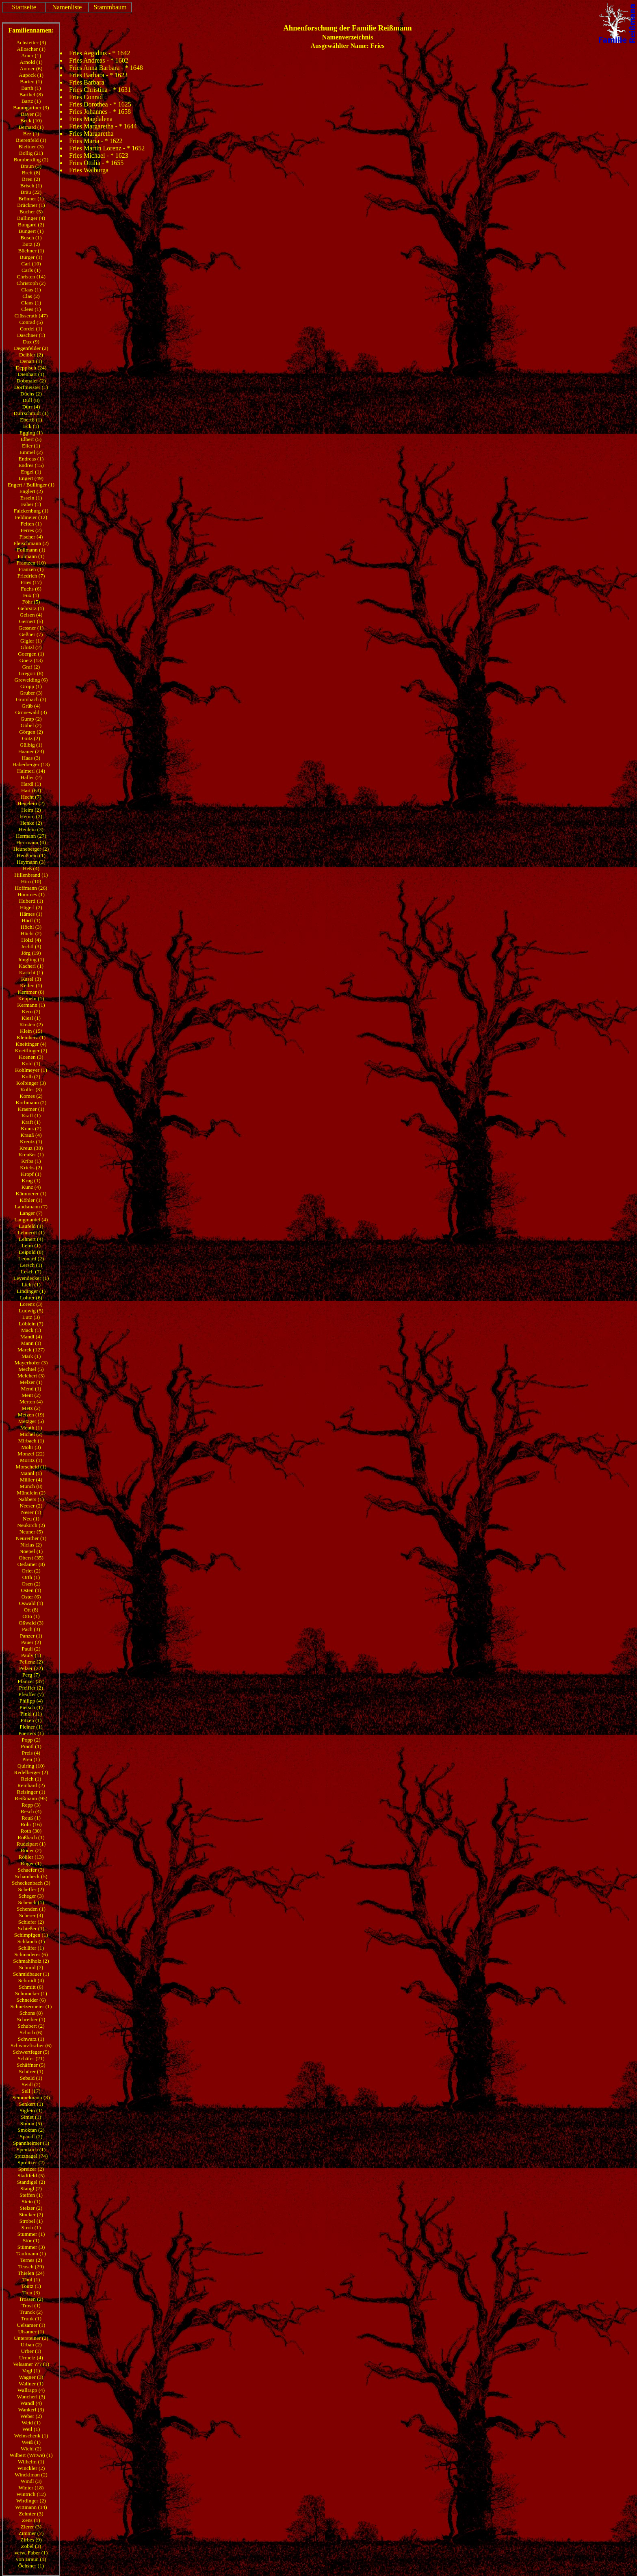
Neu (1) (31, 1519)
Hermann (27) (31, 836)
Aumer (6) (31, 68)
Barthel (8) (31, 94)
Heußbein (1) (31, 855)
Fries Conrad (86, 96)
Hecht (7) (31, 797)
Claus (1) (31, 303)
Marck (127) (31, 1350)
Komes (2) (31, 1096)
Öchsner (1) (31, 2566)
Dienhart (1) (31, 374)
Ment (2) (31, 1395)
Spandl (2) (31, 2136)
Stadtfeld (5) (31, 2175)
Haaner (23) (31, 751)
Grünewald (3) (31, 712)
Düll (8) (31, 400)
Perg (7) (31, 1675)
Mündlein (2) (31, 1493)
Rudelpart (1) (31, 1844)
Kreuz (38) (31, 1148)
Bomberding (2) (31, 159)
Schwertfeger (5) (31, 2052)
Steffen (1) (31, 2195)
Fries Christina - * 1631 (100, 89)
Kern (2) (31, 1011)
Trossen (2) (31, 2299)
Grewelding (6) (31, 680)
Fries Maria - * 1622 (96, 140)
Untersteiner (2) (31, 2338)
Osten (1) (31, 1590)
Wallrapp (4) (31, 2390)
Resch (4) (31, 1811)
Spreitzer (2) (31, 2162)
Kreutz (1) (31, 1141)
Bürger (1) (31, 257)
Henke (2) (31, 823)
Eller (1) (31, 446)
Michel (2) (31, 1434)
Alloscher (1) (31, 49)
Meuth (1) (31, 1428)
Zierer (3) (31, 2527)
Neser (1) (31, 1512)
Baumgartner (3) (31, 107)
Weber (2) (31, 2416)
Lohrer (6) (31, 1298)
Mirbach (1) (31, 1441)
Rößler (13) (31, 1857)
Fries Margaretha (91, 133)
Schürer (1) (31, 2071)
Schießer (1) (31, 1928)
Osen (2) (31, 1584)
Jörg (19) (31, 953)
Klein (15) (31, 1031)
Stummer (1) (31, 2234)
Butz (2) (31, 244)
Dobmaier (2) (31, 381)
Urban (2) (30, 2344)
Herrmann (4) (31, 842)
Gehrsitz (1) (31, 608)
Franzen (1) (31, 569)
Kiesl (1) (31, 1018)
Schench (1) (31, 1902)
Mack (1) (31, 1330)
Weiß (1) (31, 2442)
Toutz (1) (31, 2286)
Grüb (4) (31, 706)
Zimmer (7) (31, 2533)
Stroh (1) (31, 2227)
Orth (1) (31, 1577)
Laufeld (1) (31, 1226)
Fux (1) (31, 595)
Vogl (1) (31, 2370)
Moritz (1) (31, 1460)
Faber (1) (31, 504)
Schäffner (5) (31, 2065)
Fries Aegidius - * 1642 (99, 53)
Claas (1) (31, 290)
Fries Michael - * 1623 (98, 155)
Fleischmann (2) (31, 543)
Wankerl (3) (31, 2410)
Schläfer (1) (31, 1948)
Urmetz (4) (31, 2357)
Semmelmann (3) (31, 2097)
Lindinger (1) (31, 1291)
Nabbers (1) (31, 1499)
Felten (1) (30, 524)
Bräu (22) (31, 192)
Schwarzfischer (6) (31, 2045)
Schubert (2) (30, 2026)
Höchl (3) (31, 927)
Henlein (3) (31, 829)
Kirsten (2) (31, 1024)
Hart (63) (31, 790)
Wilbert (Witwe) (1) (30, 2455)
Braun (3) (31, 166)
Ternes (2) (31, 2260)
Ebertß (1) (31, 420)
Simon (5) (31, 2123)
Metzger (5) (31, 1421)
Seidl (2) (31, 2084)
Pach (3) (31, 1629)
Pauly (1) (31, 1655)
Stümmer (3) (31, 2247)
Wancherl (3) (31, 2397)
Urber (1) (31, 2351)
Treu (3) (31, 2292)
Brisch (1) (31, 185)
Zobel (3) (31, 2546)
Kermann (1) (31, 1005)
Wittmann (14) (31, 2507)
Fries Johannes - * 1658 (100, 111)
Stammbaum (110, 7)
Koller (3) (31, 1089)
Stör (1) (31, 2240)
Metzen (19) (31, 1415)
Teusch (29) (31, 2266)
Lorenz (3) (31, 1304)
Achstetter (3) (31, 42)
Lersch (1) (31, 1265)
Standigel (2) (31, 2182)
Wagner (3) (31, 2377)
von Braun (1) (31, 2559)
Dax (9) (31, 342)
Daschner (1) (31, 335)
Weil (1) (31, 2429)
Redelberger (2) (31, 1772)
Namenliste (67, 7)
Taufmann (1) (31, 2253)
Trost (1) (31, 2305)
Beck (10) (31, 120)
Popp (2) (31, 1740)
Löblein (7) (31, 1324)
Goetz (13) (31, 660)
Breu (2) (31, 179)
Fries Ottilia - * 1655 (96, 162)
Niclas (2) (31, 1545)
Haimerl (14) (31, 771)
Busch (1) (30, 238)
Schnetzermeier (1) (31, 2006)
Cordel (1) (31, 329)
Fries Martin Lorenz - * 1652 (107, 148)
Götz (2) (31, 738)
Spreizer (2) (31, 2169)
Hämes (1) (31, 914)
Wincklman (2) (31, 2475)
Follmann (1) (31, 550)
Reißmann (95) (31, 1798)
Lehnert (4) (31, 1239)
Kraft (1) (31, 1122)
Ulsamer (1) (31, 2331)
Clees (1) (31, 309)
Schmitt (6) (31, 1987)
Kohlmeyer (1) (31, 1070)
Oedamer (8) (31, 1564)
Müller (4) (31, 1480)
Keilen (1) (31, 985)
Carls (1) (31, 270)
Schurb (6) (31, 2032)
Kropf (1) (31, 1174)
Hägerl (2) (31, 907)
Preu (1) (31, 1759)
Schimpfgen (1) (31, 1935)
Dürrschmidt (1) (30, 413)
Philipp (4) (31, 1701)
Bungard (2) (31, 225)
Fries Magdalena (91, 118)
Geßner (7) (31, 634)
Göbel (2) (31, 725)
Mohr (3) (31, 1447)
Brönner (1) (31, 198)
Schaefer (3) (31, 1870)
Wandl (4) (31, 2403)
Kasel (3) (31, 979)
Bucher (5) (31, 212)
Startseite (24, 7)
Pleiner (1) (31, 1727)
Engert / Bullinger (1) (31, 485)
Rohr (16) (30, 1824)
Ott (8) (31, 1610)
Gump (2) (30, 719)
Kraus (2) (31, 1128)
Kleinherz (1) (31, 1037)
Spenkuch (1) (31, 2149)
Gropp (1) (31, 686)
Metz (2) (31, 1408)
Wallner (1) (31, 2384)
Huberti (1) (31, 901)
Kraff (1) (31, 1115)
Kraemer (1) (31, 1109)
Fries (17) (30, 582)
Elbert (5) (31, 439)
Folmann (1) (30, 556)
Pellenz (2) (31, 1662)
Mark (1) (31, 1356)
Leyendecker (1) (31, 1278)
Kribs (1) (31, 1161)
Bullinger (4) (31, 218)
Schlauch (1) (31, 1941)
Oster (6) (31, 1597)
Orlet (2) (31, 1571)
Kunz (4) (31, 1187)
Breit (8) (31, 172)
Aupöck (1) (31, 75)
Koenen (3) (31, 1057)
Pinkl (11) (31, 1714)
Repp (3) (31, 1805)
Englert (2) (31, 491)
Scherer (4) (31, 1915)
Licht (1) (31, 1284)
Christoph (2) (31, 283)
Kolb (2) (31, 1076)
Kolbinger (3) (31, 1083)
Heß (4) (31, 868)
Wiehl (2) (31, 2449)
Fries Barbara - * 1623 (98, 75)
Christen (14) (31, 277)
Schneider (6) (31, 2000)
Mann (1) (31, 1343)
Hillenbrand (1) (31, 875)
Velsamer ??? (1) (31, 2364)
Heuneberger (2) (31, 849)
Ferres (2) (30, 530)
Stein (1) (31, 2201)
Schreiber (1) (31, 2019)
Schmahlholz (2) (31, 1961)
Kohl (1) (31, 1063)
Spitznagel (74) (31, 2156)
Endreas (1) (31, 459)
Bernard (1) (31, 127)
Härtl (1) (31, 920)
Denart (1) (31, 361)
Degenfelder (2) (31, 348)
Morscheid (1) (31, 1467)
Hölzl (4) (31, 940)
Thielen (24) (30, 2273)
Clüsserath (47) (31, 316)
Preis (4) (31, 1753)
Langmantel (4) (31, 1219)
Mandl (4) (31, 1337)
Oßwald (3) (31, 1623)
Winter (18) (30, 2488)
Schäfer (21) (30, 2058)
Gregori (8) (31, 673)
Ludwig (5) (31, 1311)
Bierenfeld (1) (31, 140)
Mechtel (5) (31, 1369)
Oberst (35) (31, 1558)
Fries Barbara (86, 82)
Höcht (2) (31, 933)
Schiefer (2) (31, 1922)
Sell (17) (31, 2091)
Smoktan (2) (30, 2130)
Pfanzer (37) (30, 1681)
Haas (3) (31, 758)
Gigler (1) (31, 641)
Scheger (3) (31, 1896)
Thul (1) (31, 2279)
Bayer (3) (31, 114)
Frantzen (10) (31, 563)
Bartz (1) (31, 101)
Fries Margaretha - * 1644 (103, 126)
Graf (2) (31, 667)
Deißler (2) (31, 355)
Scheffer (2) (31, 1889)
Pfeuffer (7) (30, 1694)
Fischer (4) (31, 537)
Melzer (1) (31, 1382)
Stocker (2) (31, 2214)
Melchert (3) (31, 1376)
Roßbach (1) (30, 1837)
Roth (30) (31, 1831)
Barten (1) (31, 81)
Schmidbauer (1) (31, 1974)
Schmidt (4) (31, 1980)
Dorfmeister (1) (31, 387)
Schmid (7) (31, 1967)
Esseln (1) (31, 498)
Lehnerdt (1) (31, 1232)
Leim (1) (31, 1245)
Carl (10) (31, 264)
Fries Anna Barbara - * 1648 (106, 67)
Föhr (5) (31, 602)
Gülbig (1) (31, 745)
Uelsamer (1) (31, 2325)
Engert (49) (31, 478)
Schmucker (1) (31, 1993)
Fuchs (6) (31, 589)
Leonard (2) (31, 1258)
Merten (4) (31, 1402)
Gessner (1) (31, 628)
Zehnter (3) (31, 2514)
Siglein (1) (31, 2110)
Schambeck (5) (31, 1876)
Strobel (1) (31, 2221)
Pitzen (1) (30, 1720)
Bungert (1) (31, 231)
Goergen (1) (31, 654)
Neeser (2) (31, 1506)
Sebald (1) (31, 2078)
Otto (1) (31, 1616)
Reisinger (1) (31, 1792)
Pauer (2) (31, 1642)
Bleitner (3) (31, 146)
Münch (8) (31, 1486)
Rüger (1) (31, 1863)
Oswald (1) (31, 1603)
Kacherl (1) (31, 966)
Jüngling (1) (31, 959)
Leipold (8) (31, 1252)
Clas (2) (31, 296)
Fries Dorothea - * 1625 (100, 104)
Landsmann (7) (31, 1206)
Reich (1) (31, 1779)
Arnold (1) (31, 62)
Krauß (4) (30, 1135)
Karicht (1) (31, 972)
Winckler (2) (31, 2468)
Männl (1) (31, 1473)
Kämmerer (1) (31, 1193)
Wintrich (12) (31, 2494)
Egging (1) (31, 433)
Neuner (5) (31, 1532)
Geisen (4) (31, 615)
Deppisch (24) (31, 368)
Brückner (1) (31, 205)
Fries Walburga (88, 170)
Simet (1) (31, 2117)
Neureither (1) (31, 1538)
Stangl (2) (31, 2188)
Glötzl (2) (30, 647)
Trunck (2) (31, 2312)
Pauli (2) (31, 1649)
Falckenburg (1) (31, 511)
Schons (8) (31, 2013)
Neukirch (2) (31, 1525)
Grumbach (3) (31, 699)
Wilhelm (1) (31, 2462)
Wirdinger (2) (31, 2501)
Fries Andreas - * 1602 (98, 60)
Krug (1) (31, 1180)
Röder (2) (31, 1850)
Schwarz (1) (31, 2039)
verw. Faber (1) (31, 2553)
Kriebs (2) (31, 1167)
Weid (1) (31, 2423)
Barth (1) (31, 88)
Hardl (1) (31, 784)
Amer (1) (31, 55)
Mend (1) (31, 1389)
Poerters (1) (31, 1733)
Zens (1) (31, 2520)
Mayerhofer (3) (31, 1363)
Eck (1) (31, 426)
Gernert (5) (31, 621)
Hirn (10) (31, 881)
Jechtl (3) (31, 946)
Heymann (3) (31, 862)
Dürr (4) (31, 407)
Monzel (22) (30, 1454)
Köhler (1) (31, 1200)
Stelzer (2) (31, 2208)
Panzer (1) (31, 1636)
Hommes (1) (31, 894)
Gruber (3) (31, 693)
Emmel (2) (31, 452)
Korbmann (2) (31, 1102)
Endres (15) (31, 465)
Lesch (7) (31, 1271)
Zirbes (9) (31, 2540)
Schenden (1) (31, 1909)
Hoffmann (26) (31, 888)
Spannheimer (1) (31, 2143)
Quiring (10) (31, 1766)
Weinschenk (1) (31, 2436)
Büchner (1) (31, 251)
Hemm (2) (31, 816)
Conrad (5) (31, 322)
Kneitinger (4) (31, 1044)
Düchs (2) (31, 394)
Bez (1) (31, 133)
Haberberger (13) (31, 764)
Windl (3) (31, 2481)
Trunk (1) (31, 2318)
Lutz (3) (31, 1317)
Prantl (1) (31, 1746)
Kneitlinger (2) (31, 1050)
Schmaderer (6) (31, 1954)
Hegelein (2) (31, 803)
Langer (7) (31, 1213)
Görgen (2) (31, 732)
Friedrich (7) (31, 576)
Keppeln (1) (31, 998)
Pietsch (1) (31, 1707)
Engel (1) (31, 472)
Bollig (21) (31, 153)
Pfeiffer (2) (31, 1688)
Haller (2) (30, 777)
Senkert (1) (31, 2104)
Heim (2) (31, 810)
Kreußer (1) (31, 1154)
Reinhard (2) (31, 1785)
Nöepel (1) (31, 1551)
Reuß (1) (31, 1818)
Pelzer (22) (31, 1668)
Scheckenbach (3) (31, 1883)
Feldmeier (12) (31, 517)
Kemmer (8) (31, 992)
